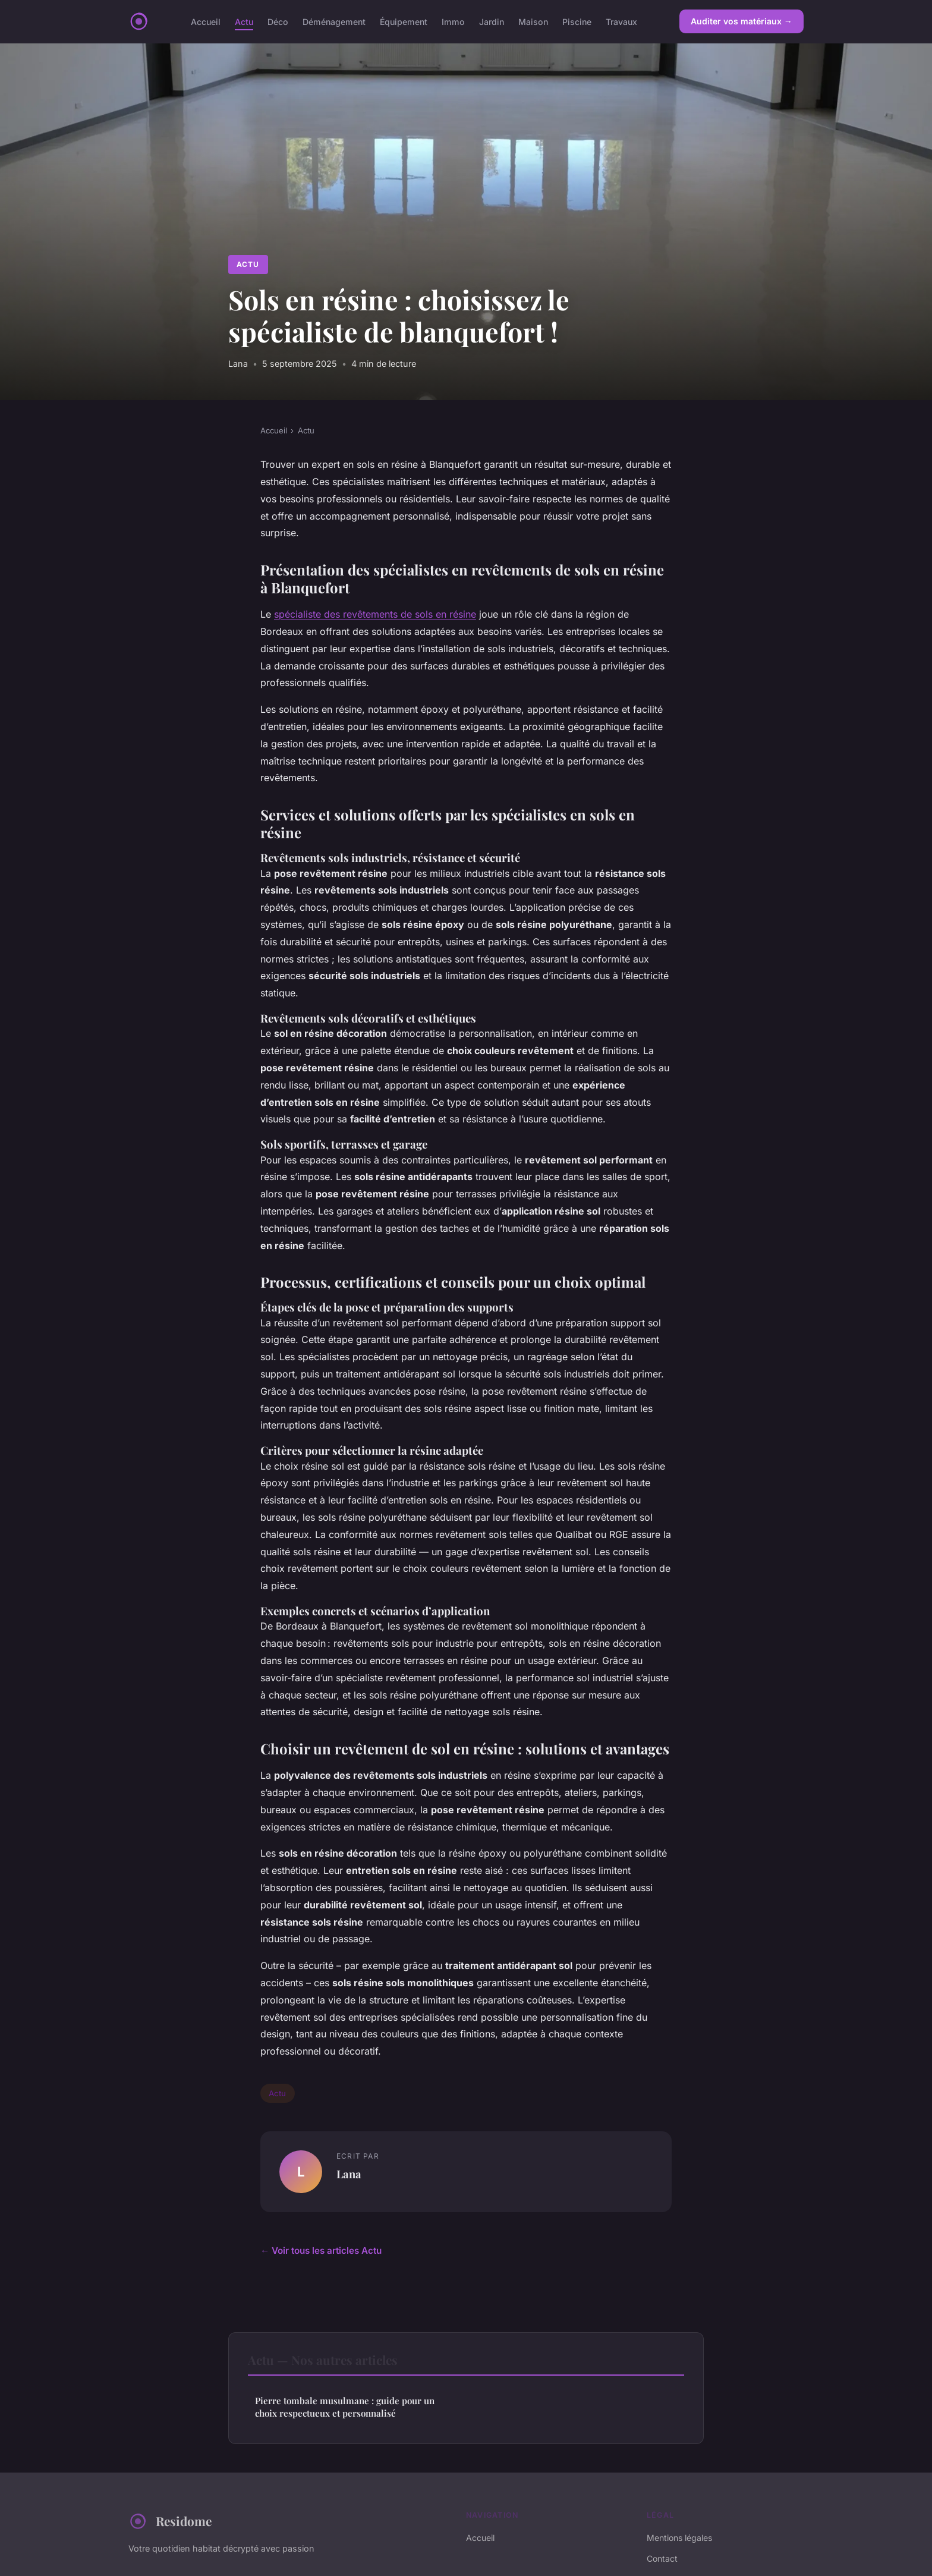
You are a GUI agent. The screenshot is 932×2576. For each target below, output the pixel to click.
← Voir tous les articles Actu (321, 2250)
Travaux (621, 21)
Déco (277, 21)
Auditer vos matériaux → (741, 21)
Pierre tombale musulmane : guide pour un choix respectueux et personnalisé (344, 2407)
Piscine (576, 21)
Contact (662, 2558)
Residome (170, 2521)
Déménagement (334, 21)
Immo (453, 21)
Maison (533, 21)
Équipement (403, 21)
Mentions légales (679, 2538)
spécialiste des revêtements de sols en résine (375, 614)
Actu (244, 21)
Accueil (206, 21)
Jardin (491, 21)
